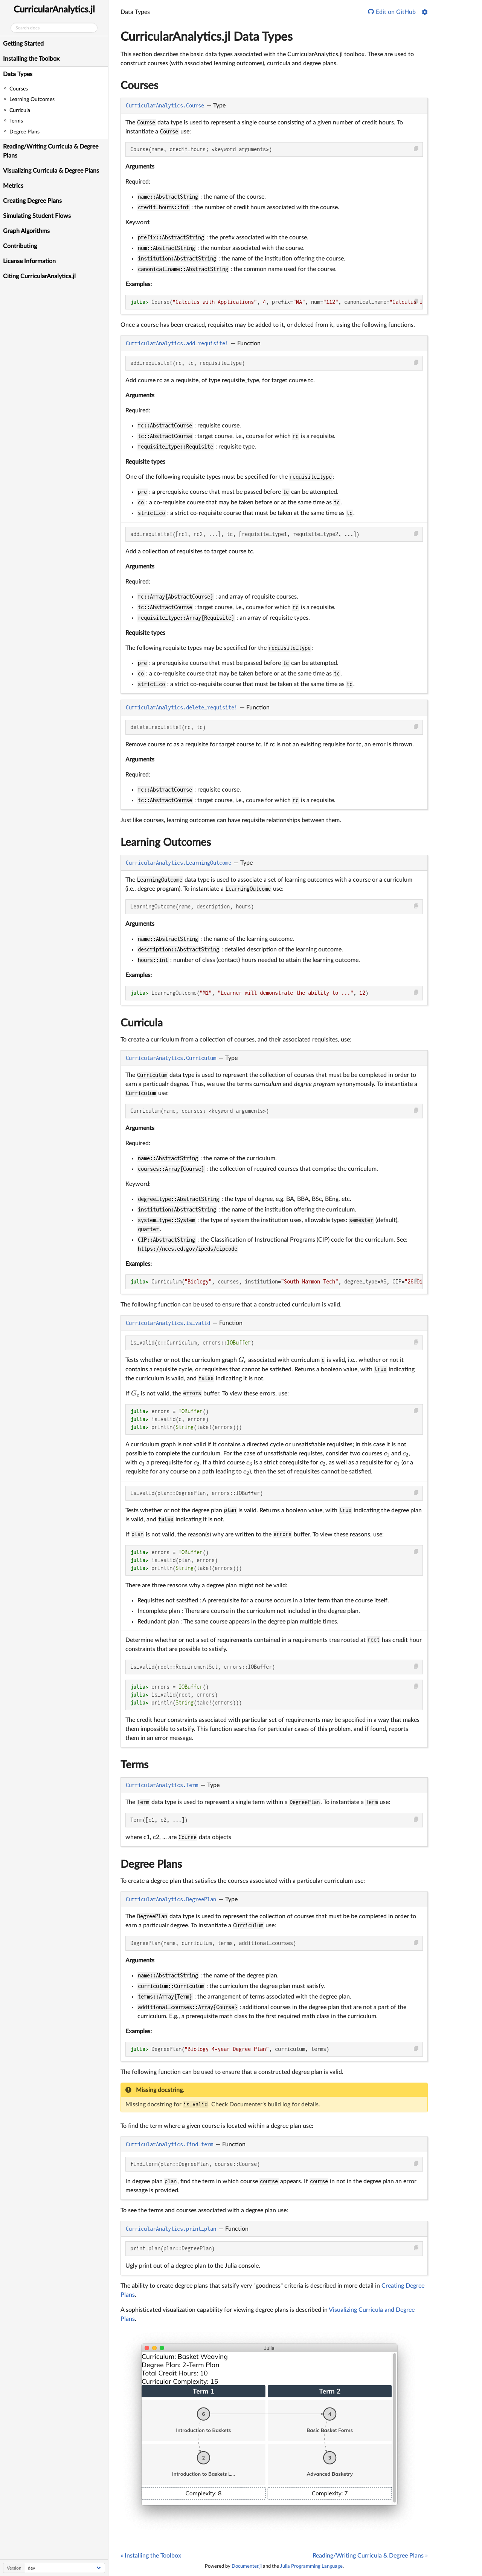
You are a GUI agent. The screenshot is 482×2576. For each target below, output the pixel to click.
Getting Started (23, 44)
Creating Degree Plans (32, 201)
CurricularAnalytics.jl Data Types (206, 37)
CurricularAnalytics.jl (54, 9)
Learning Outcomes (165, 842)
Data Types (17, 74)
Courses (139, 85)
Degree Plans (151, 1864)
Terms (134, 1765)
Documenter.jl (247, 2566)
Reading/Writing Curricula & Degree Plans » (370, 2556)
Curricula (141, 1023)
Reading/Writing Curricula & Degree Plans (50, 151)
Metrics (13, 186)
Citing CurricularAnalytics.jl (39, 276)
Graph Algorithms (26, 231)
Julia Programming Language (311, 2566)
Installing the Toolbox (31, 59)
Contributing (20, 246)
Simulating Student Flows (37, 216)
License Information (29, 261)
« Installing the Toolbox (150, 2556)
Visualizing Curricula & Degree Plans (51, 171)
